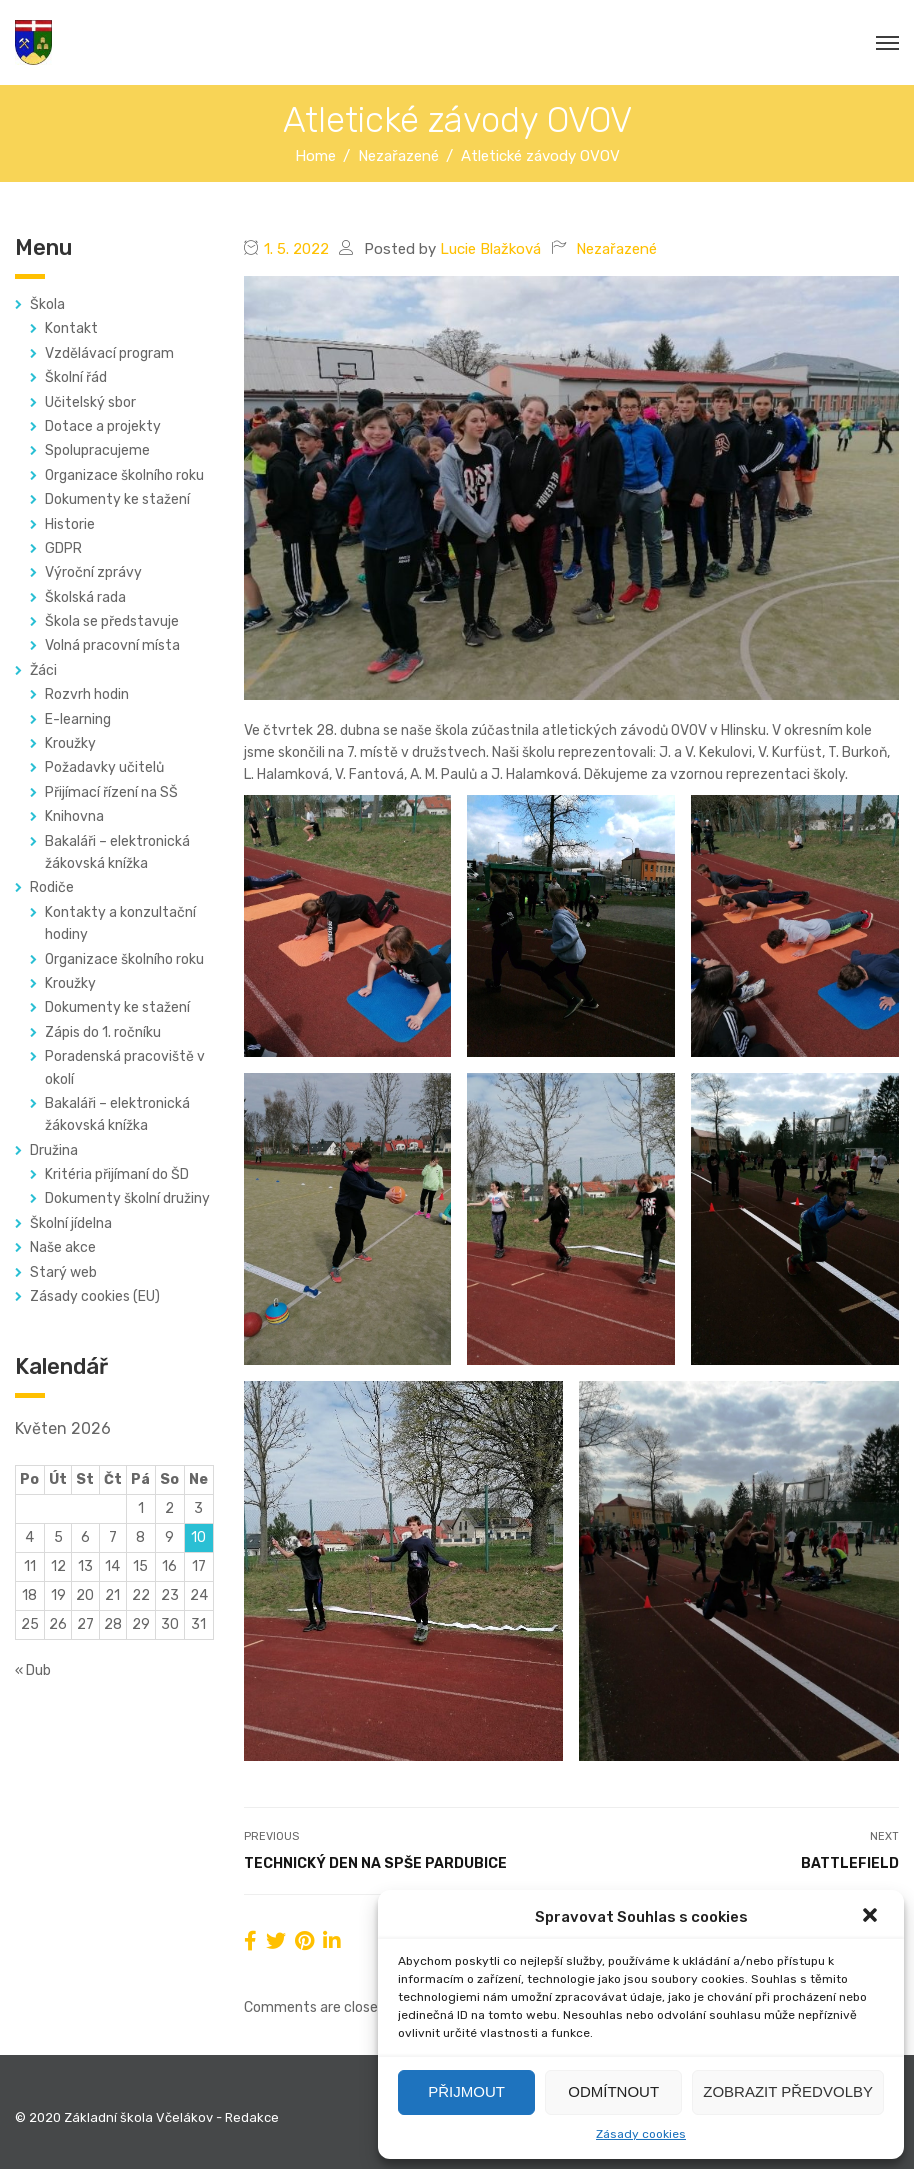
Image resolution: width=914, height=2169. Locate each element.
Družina (54, 1150)
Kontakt (71, 328)
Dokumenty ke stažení (117, 499)
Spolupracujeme (97, 450)
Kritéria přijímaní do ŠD (117, 1174)
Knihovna (74, 816)
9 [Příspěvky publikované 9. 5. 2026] (169, 1537)
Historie (70, 524)
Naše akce (63, 1247)
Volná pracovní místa (112, 645)
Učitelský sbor (90, 402)
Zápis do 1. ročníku (103, 1032)
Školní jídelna (71, 1223)
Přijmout (466, 2091)
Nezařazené (616, 249)
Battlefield (850, 1863)
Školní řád (76, 377)
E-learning (78, 719)
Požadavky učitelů (104, 767)
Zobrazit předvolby (788, 2091)
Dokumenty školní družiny (127, 1198)
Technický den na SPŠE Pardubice (375, 1863)
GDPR (63, 548)
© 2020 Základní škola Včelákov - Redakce (147, 2117)
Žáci (43, 670)
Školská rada (85, 597)
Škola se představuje (112, 621)
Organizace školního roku (124, 475)
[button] (872, 1917)
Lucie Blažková (490, 249)
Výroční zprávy (93, 572)
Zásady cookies (641, 2134)
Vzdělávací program (109, 353)
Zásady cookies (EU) (95, 1296)
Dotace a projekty (103, 426)
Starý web (63, 1272)
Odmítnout (613, 2091)
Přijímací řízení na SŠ (111, 792)
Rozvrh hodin (87, 694)
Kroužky (70, 743)
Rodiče (52, 887)
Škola (47, 304)
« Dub (33, 1670)
